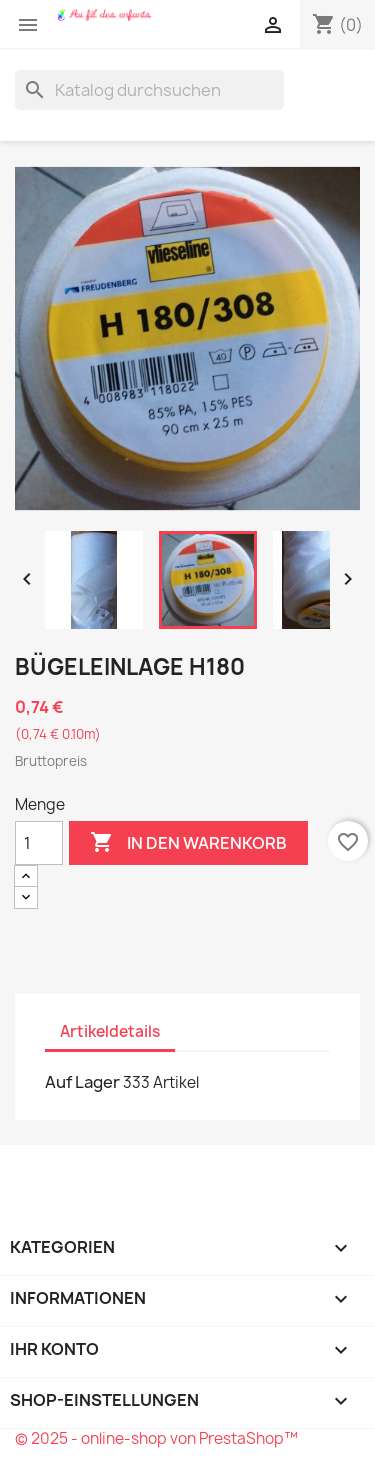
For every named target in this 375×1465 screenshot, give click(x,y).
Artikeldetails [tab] (110, 1031)
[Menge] (39, 843)
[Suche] (149, 90)
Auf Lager (82, 1082)
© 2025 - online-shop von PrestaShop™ (156, 1438)
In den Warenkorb (188, 843)
